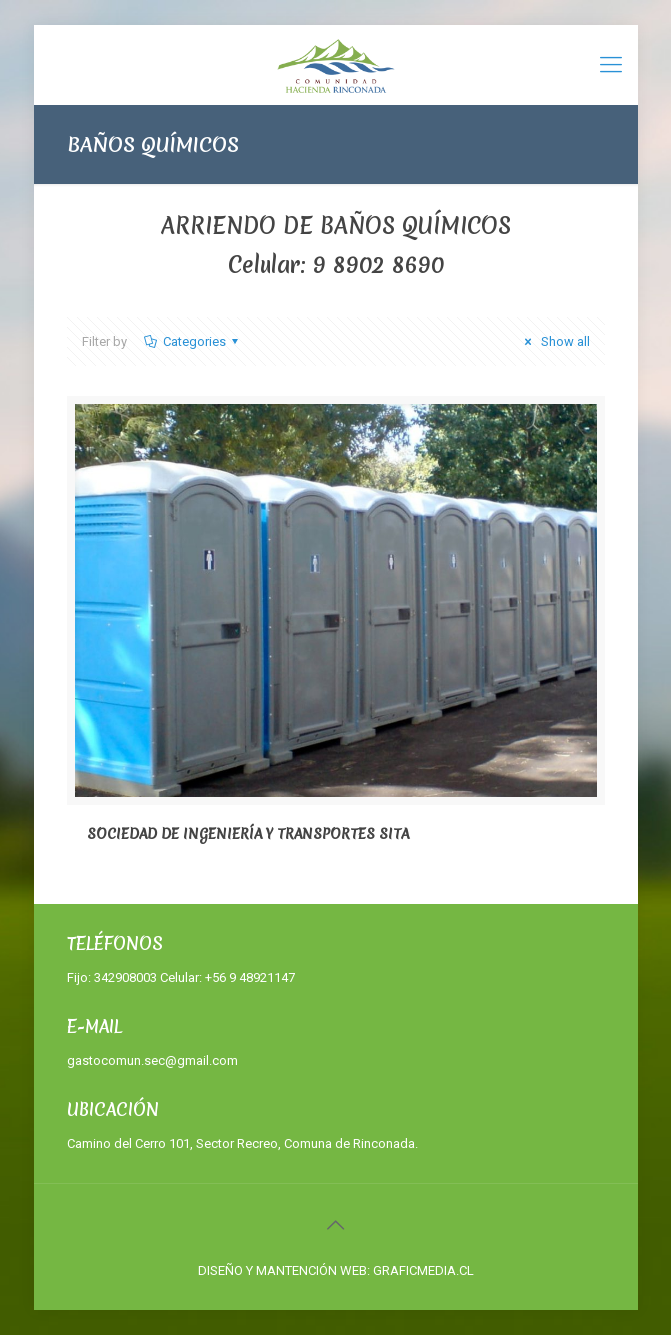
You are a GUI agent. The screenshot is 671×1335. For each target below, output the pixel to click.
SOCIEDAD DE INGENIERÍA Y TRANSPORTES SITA (248, 834)
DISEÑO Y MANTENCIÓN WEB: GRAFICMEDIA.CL (336, 1270)
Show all (554, 341)
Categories (193, 341)
